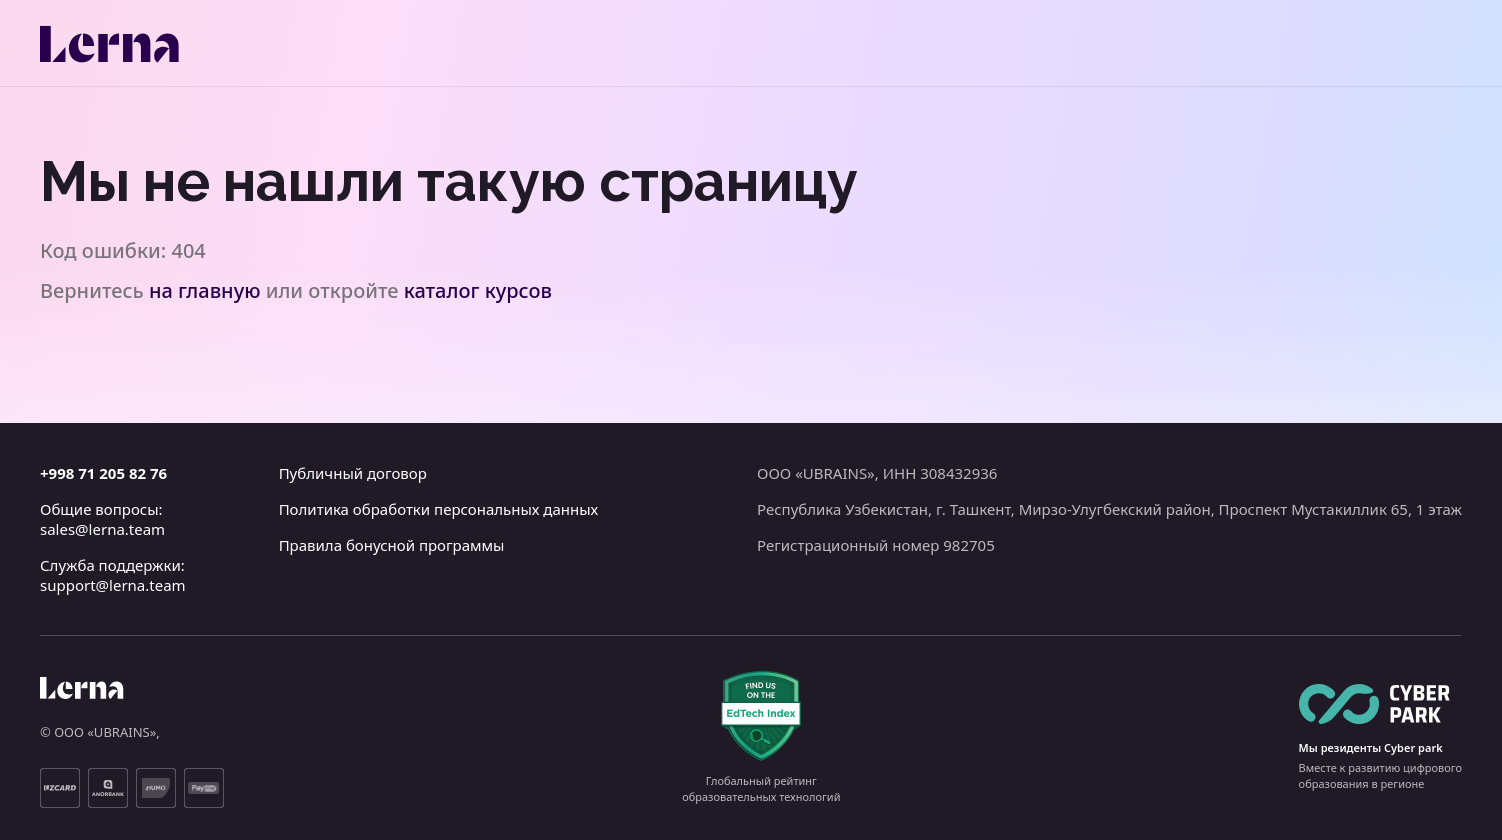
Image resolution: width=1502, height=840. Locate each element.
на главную (205, 290)
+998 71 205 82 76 (103, 473)
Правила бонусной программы (392, 545)
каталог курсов (478, 290)
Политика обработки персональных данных (439, 509)
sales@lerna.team (102, 529)
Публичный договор (353, 473)
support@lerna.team (113, 585)
